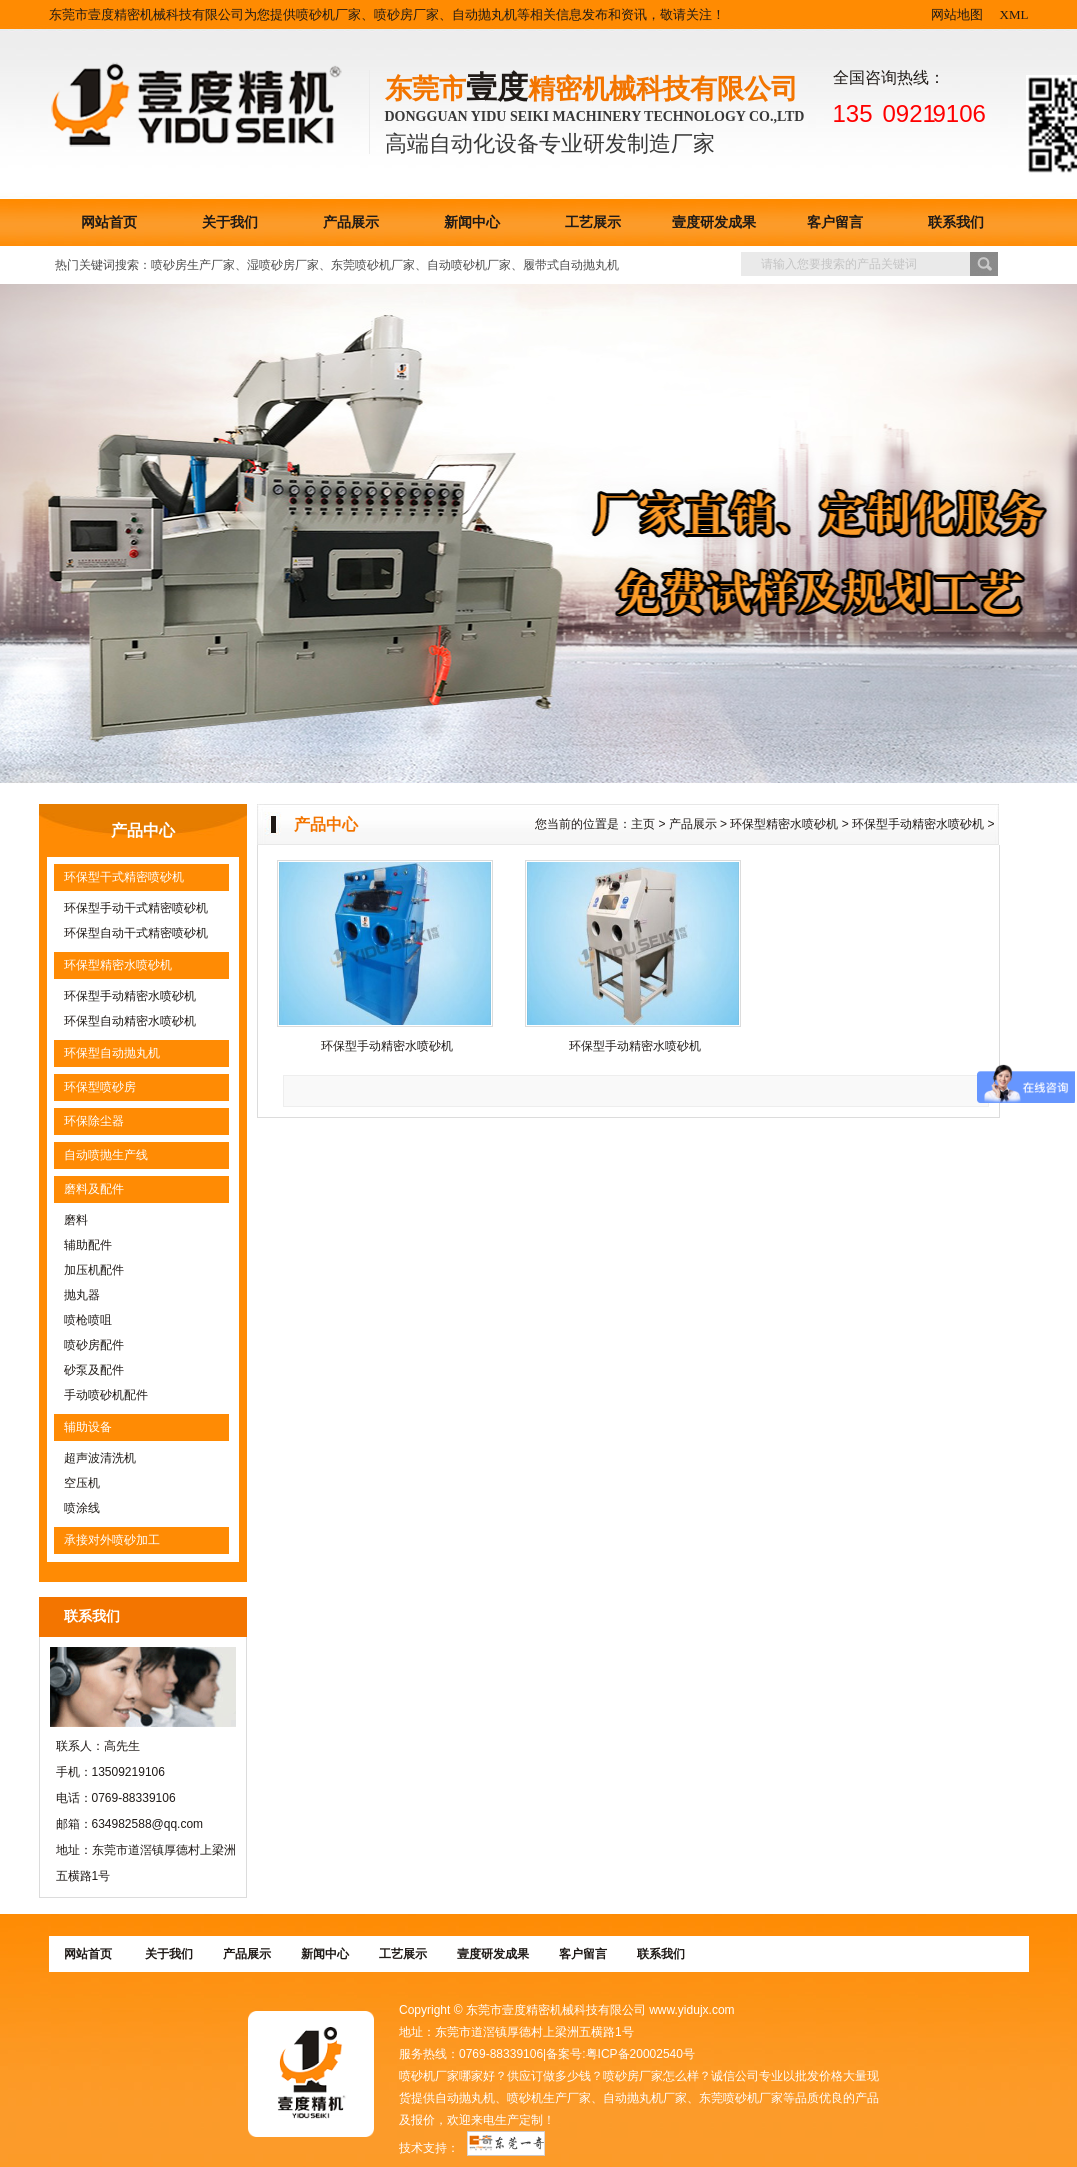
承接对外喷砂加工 (112, 1540)
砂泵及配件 (94, 1370)
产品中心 (143, 830)
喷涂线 (82, 1508)
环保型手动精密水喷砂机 (130, 996)
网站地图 (957, 14)
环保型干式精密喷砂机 (124, 877)
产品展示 (351, 222)
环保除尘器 (94, 1121)
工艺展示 (593, 222)
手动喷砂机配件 (106, 1395)
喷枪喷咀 (88, 1320)
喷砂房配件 (94, 1345)
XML (1014, 14)
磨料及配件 (94, 1189)
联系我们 (956, 222)
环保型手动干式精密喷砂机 (136, 908)
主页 (643, 824)
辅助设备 (88, 1427)
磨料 (76, 1220)
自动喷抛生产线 (106, 1155)
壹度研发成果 (714, 222)
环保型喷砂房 (100, 1087)
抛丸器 (82, 1295)
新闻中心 (472, 222)
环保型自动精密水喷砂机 (130, 1021)
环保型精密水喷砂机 (118, 965)
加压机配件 (94, 1270)
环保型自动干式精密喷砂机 (136, 933)
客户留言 (835, 222)
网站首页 (109, 222)
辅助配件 (88, 1245)
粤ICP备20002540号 (640, 2054)
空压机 (82, 1483)
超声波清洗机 (100, 1458)
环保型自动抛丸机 (112, 1053)
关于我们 (230, 222)
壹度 (497, 87)
